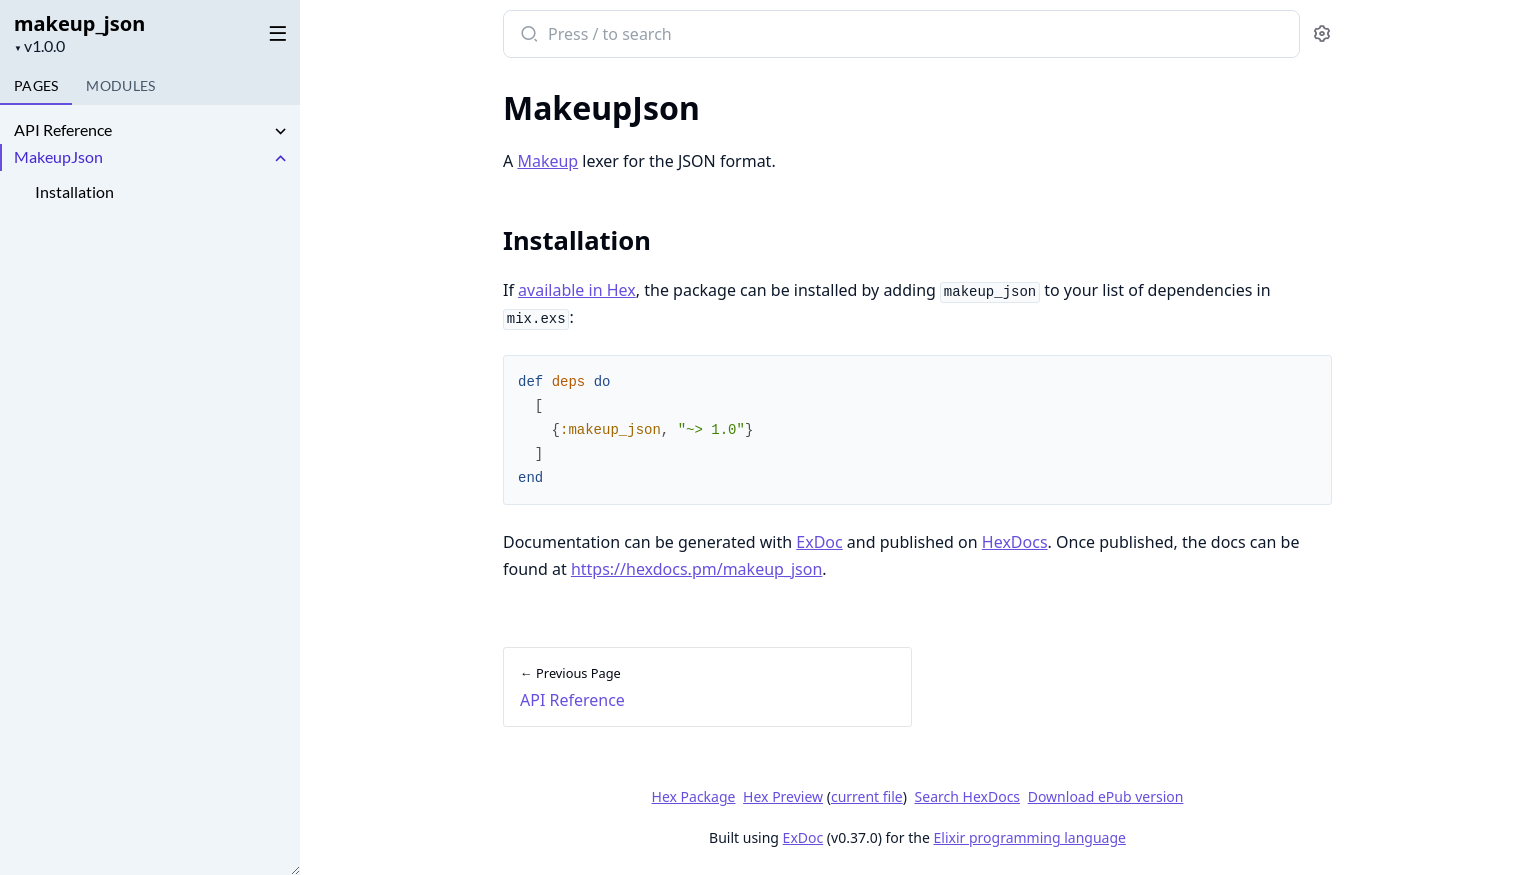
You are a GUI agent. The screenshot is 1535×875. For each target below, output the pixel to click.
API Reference (63, 129)
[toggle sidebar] (274, 32)
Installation (74, 191)
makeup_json (79, 24)
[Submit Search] (527, 36)
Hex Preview (783, 796)
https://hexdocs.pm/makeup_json (696, 569)
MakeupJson (58, 156)
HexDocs (1015, 542)
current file (867, 796)
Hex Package (694, 796)
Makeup (547, 161)
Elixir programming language (1030, 837)
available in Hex (577, 290)
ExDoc (819, 542)
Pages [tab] (36, 85)
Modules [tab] (120, 85)
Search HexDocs (967, 797)
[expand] (280, 133)
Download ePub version (1106, 796)
